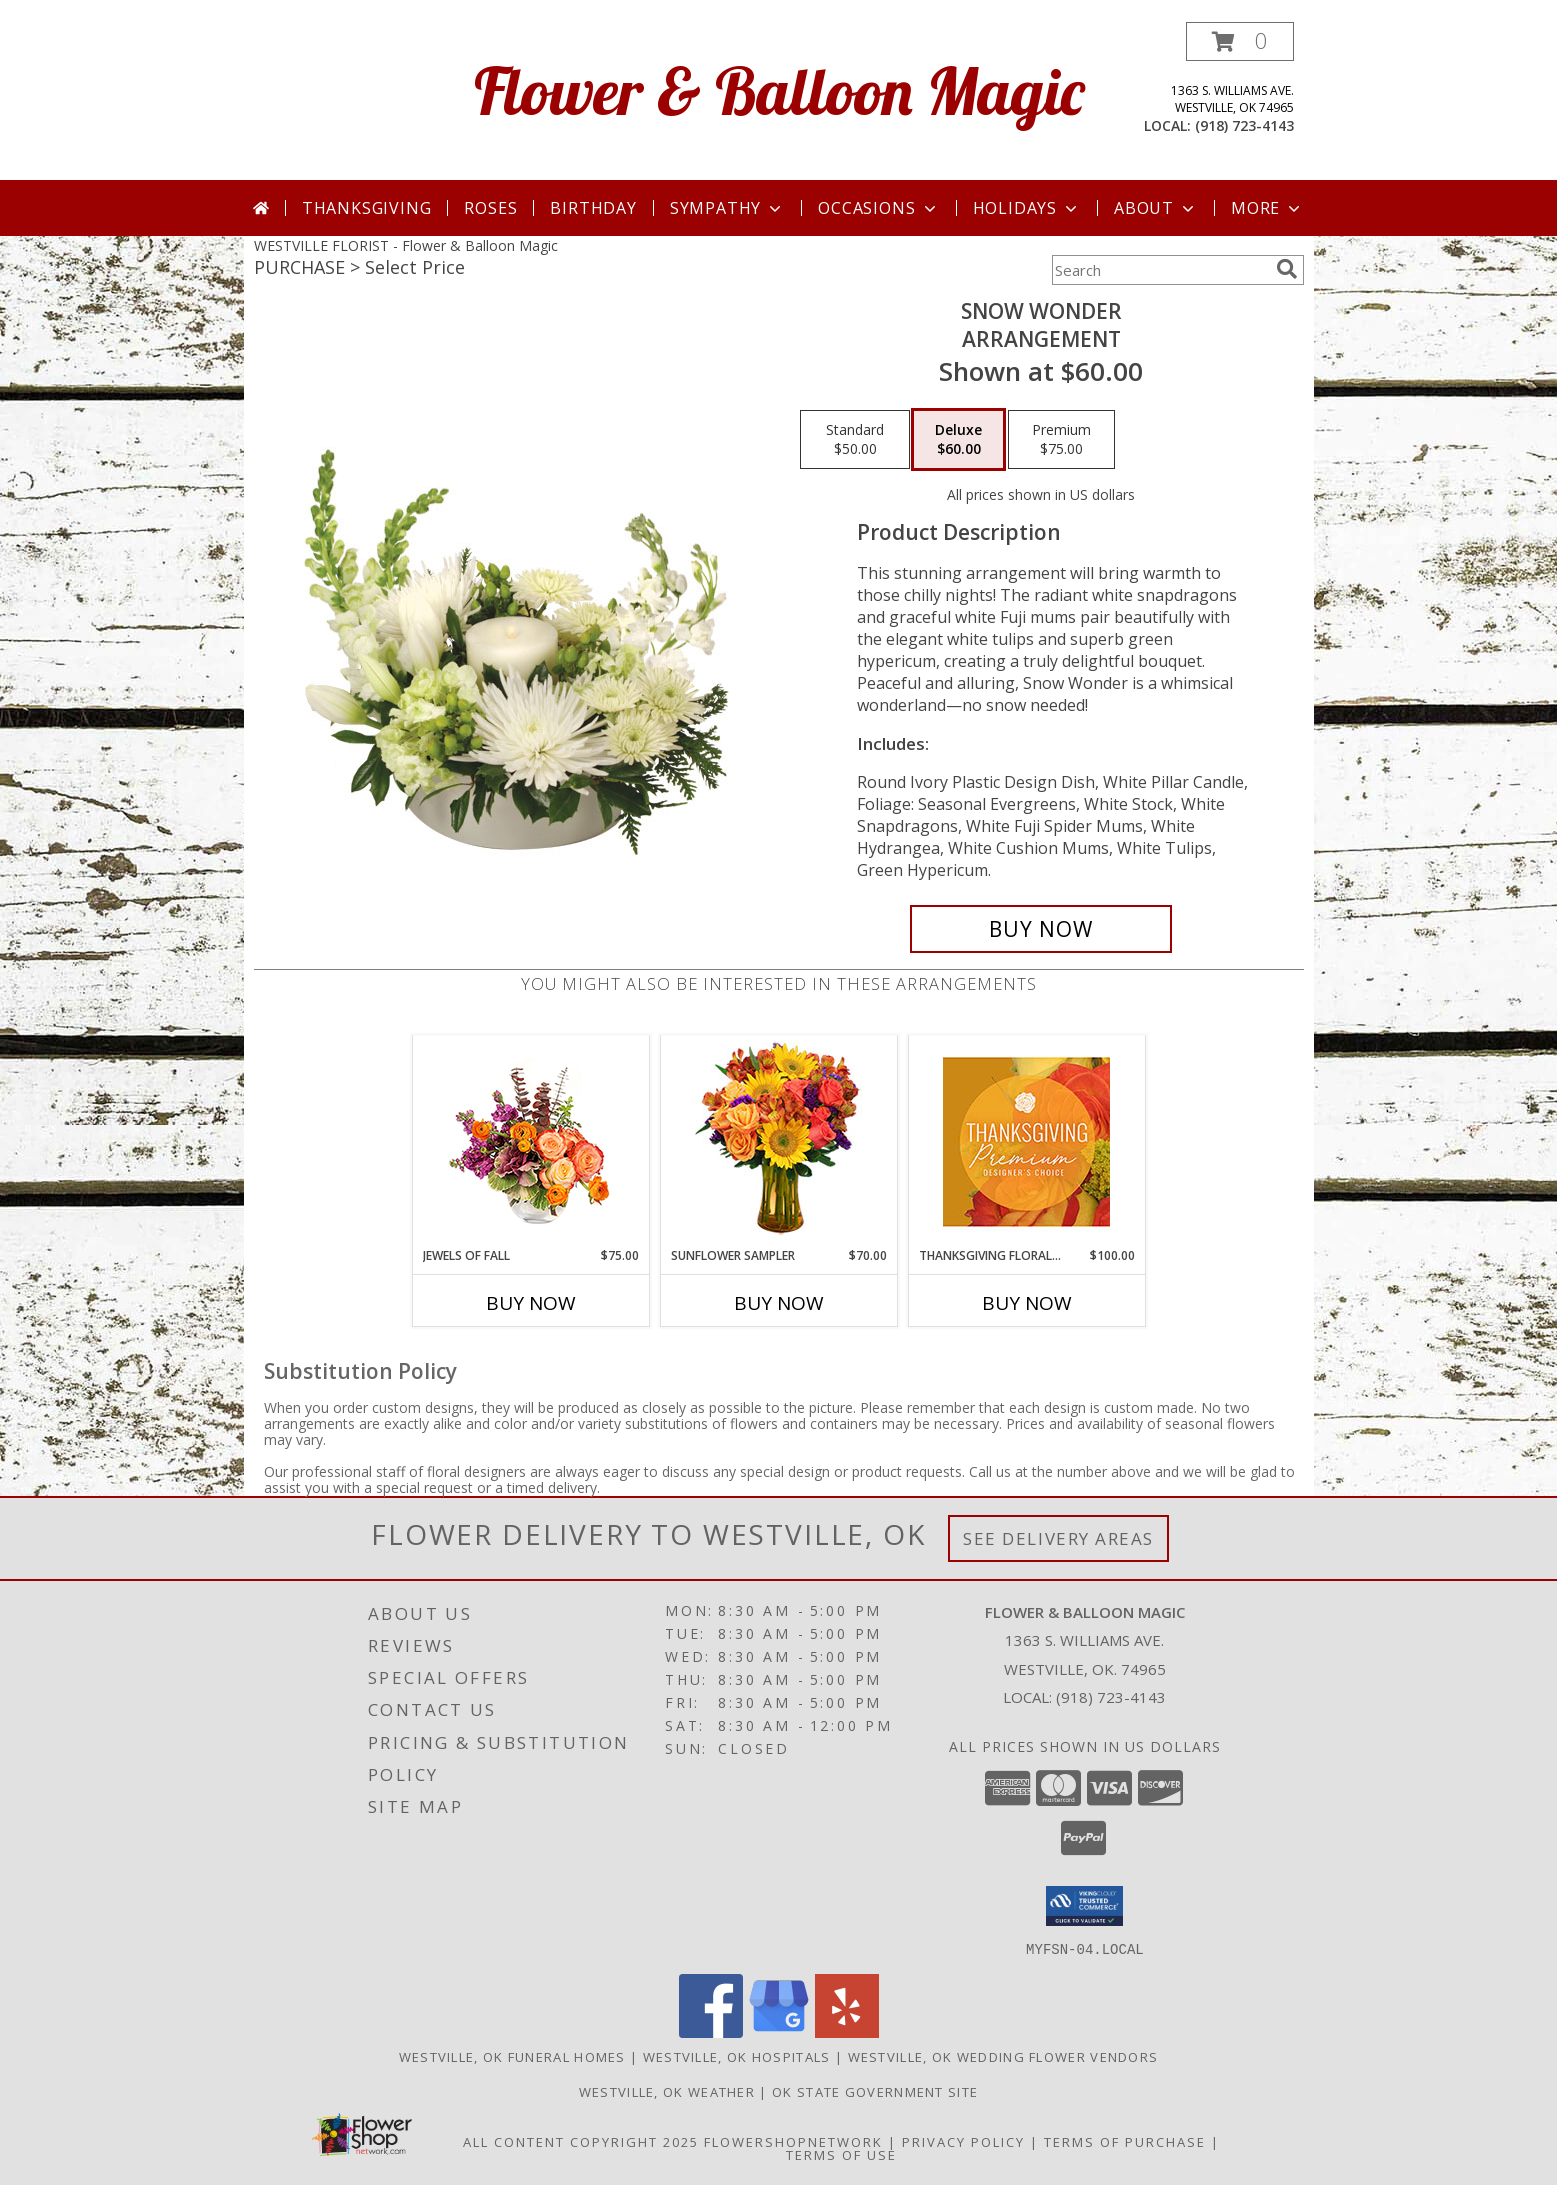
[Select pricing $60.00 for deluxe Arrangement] (958, 440)
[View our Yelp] (847, 2031)
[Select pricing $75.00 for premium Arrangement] (1061, 440)
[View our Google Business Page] (779, 2031)
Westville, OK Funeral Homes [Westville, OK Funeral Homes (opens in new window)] (512, 2056)
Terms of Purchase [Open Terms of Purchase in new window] (1125, 2141)
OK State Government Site (875, 2091)
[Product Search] (1160, 270)
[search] (1287, 269)
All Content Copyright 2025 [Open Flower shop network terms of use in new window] (581, 2141)
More (1267, 208)
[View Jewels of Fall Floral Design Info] (530, 1141)
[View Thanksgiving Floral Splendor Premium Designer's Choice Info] (1026, 1141)
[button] (1240, 41)
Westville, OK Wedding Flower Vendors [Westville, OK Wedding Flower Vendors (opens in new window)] (1003, 2056)
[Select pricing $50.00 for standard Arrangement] (855, 440)
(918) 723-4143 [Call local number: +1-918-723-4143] (1244, 125)
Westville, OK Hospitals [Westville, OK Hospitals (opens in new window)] (737, 2056)
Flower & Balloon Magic (779, 90)
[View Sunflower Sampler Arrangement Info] (778, 1141)
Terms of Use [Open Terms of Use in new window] (841, 2154)
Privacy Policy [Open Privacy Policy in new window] (963, 2141)
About (1156, 208)
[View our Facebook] (711, 2031)
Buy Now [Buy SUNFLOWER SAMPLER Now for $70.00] (779, 1303)
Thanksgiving (367, 208)
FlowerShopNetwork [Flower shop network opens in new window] (793, 2141)
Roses (490, 208)
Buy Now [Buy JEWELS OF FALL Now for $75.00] (531, 1303)
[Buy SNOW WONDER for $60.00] (1041, 929)
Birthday (593, 208)
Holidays (1027, 208)
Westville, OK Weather (667, 2091)
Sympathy (727, 208)
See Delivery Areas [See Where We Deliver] (1058, 1538)
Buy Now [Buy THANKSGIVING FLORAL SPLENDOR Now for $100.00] (1027, 1303)
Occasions (878, 208)
